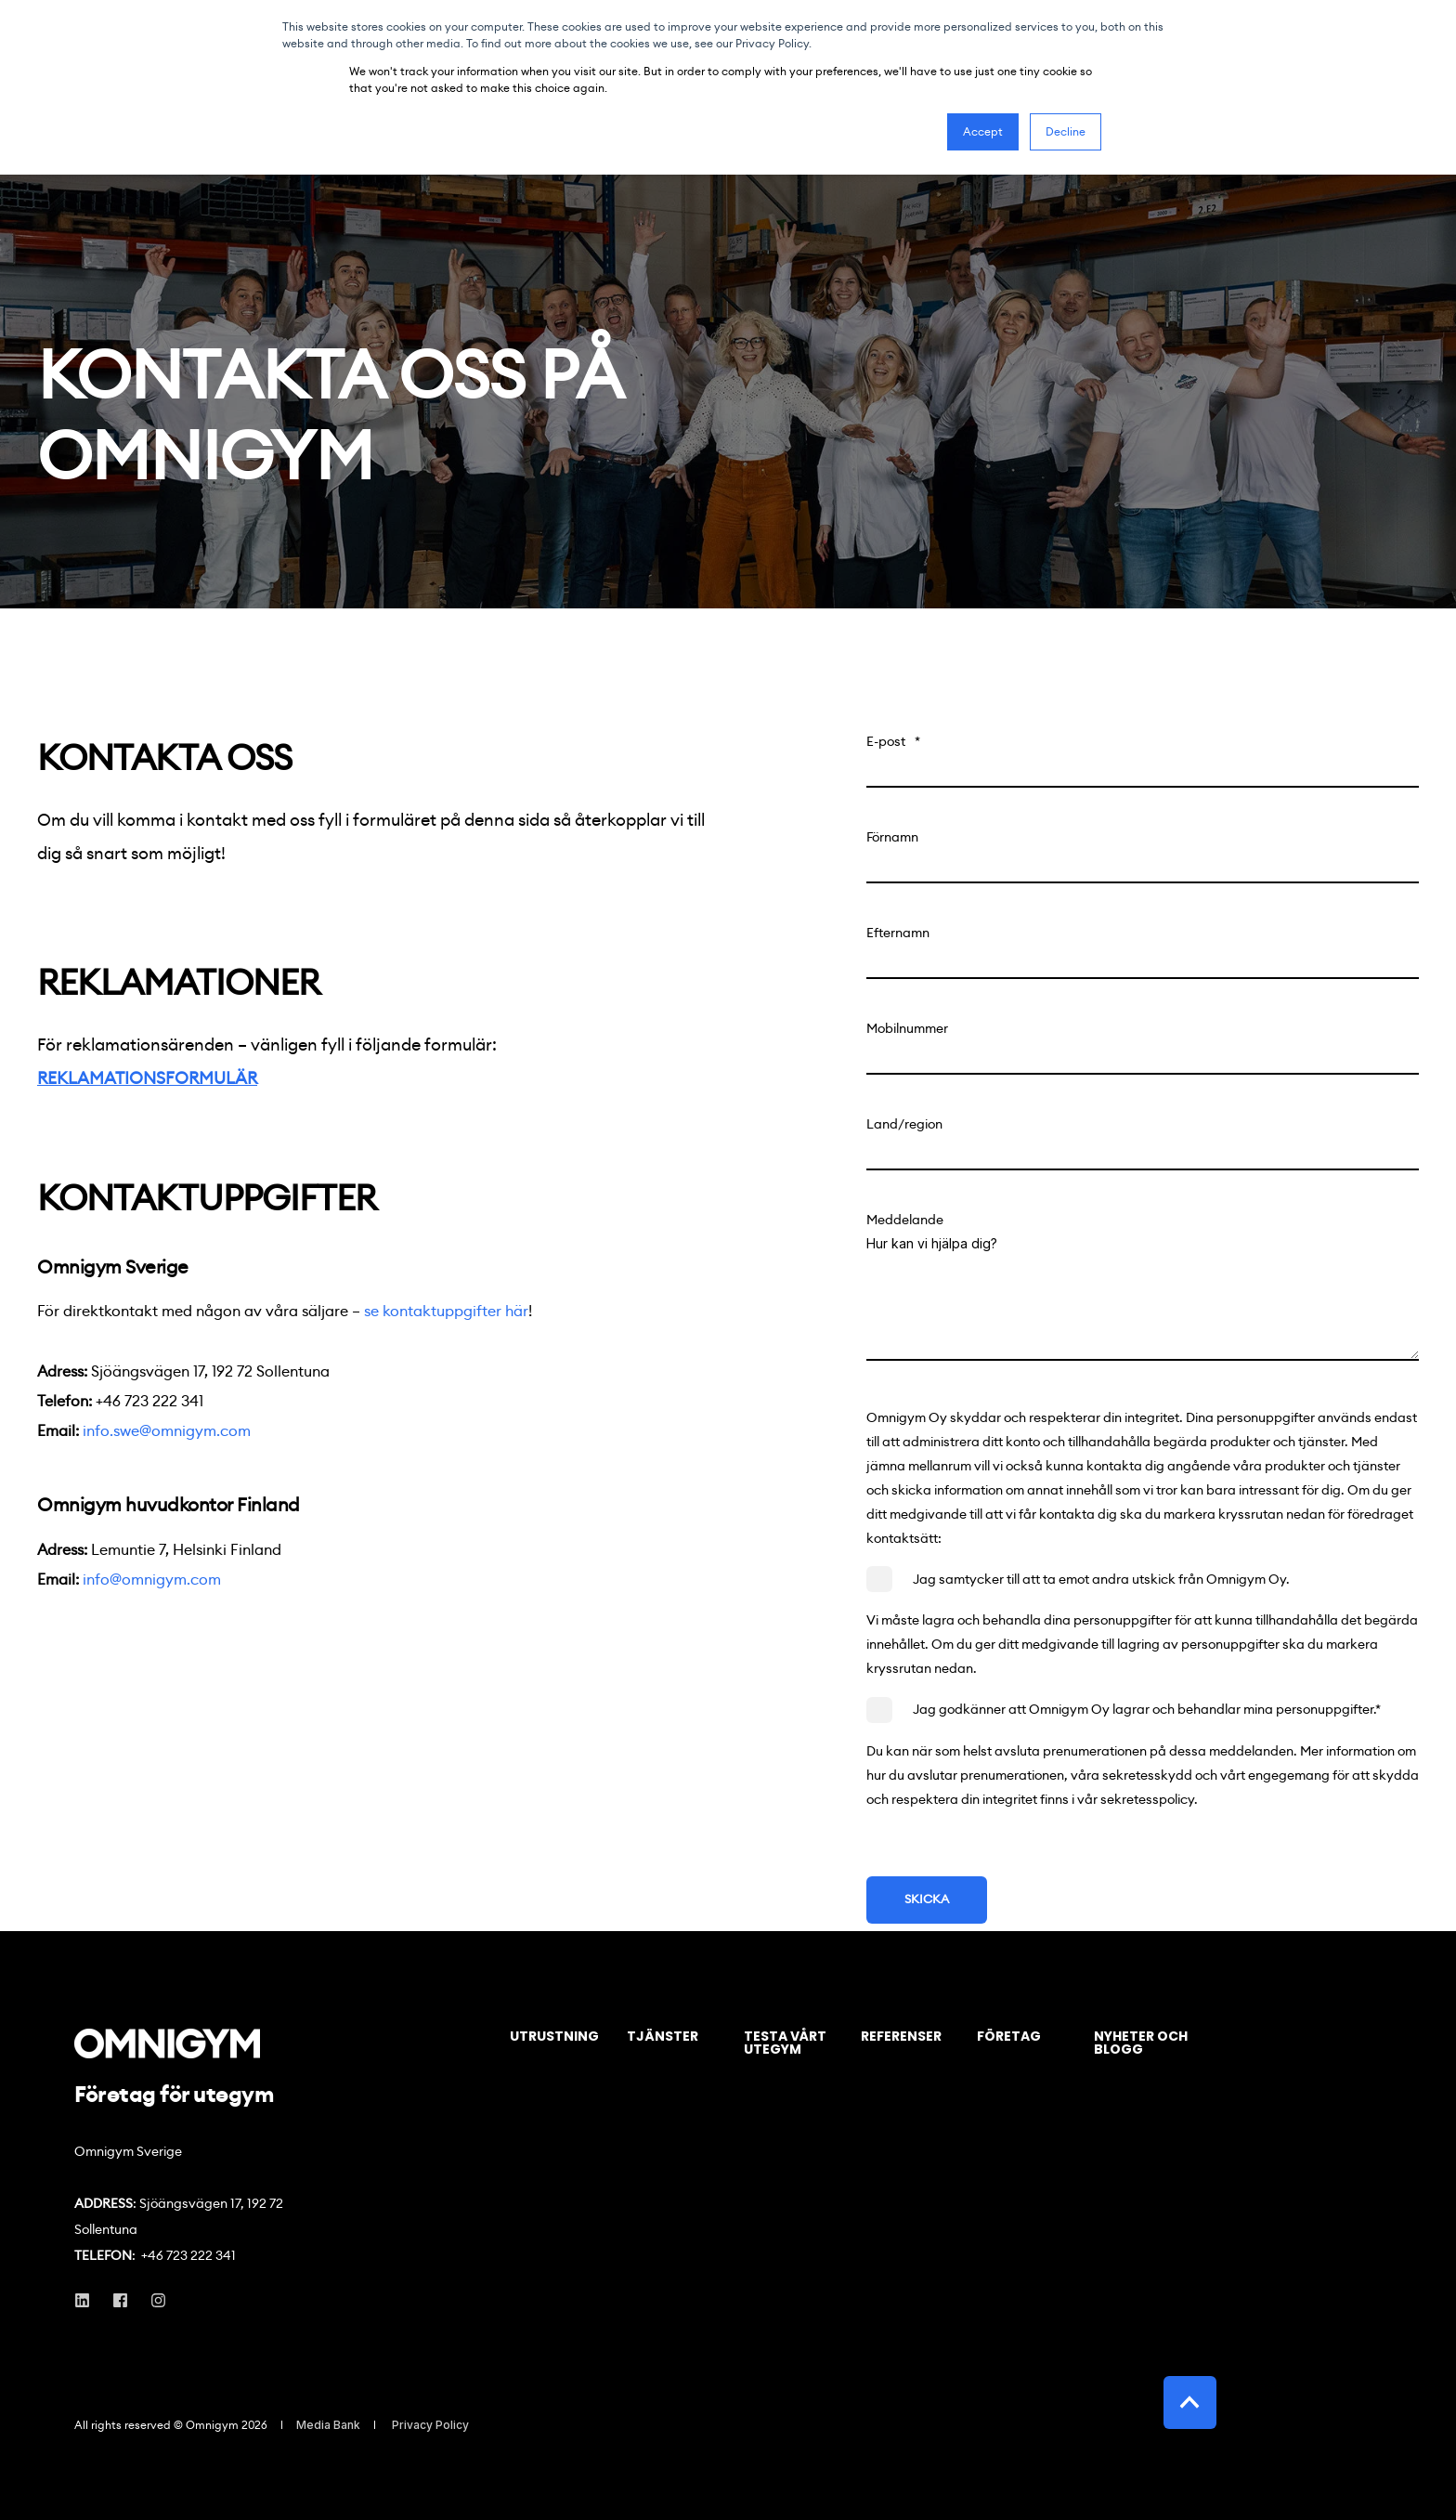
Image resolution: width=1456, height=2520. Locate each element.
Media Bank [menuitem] (328, 2425)
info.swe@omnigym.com (167, 1431)
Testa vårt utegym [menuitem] (785, 2044)
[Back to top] (1190, 2402)
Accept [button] (983, 131)
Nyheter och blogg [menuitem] (1141, 2044)
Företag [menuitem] (1009, 2037)
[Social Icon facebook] (120, 2300)
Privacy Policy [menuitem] (430, 2425)
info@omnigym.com (152, 1579)
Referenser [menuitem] (901, 2037)
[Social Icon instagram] (152, 2300)
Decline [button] (1066, 131)
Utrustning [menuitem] (554, 2037)
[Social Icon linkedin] (87, 2300)
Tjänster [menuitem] (662, 2037)
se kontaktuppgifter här (446, 1311)
